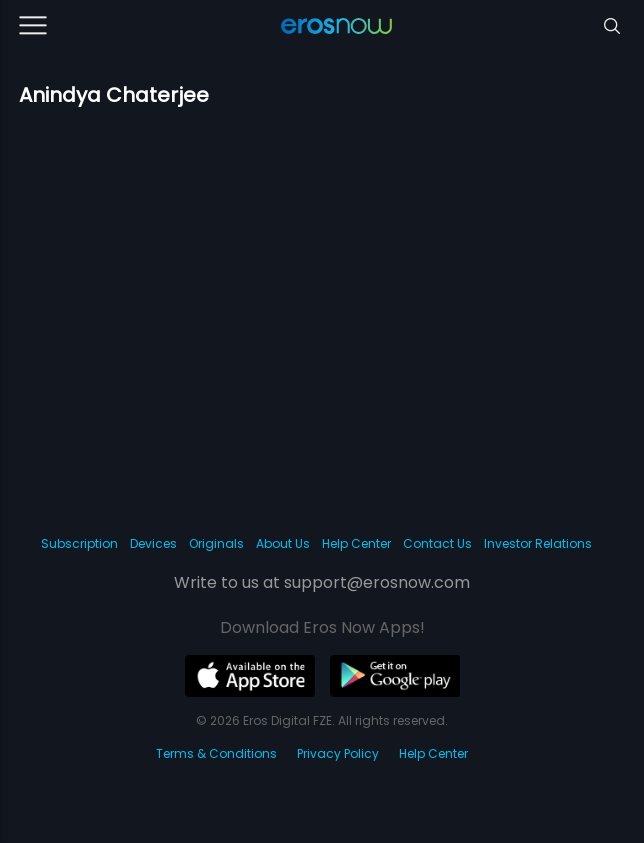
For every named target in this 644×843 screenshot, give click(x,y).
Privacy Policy (338, 753)
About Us (283, 543)
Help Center (356, 543)
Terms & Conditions (216, 753)
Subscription (79, 543)
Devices (153, 543)
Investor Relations (538, 543)
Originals (216, 543)
